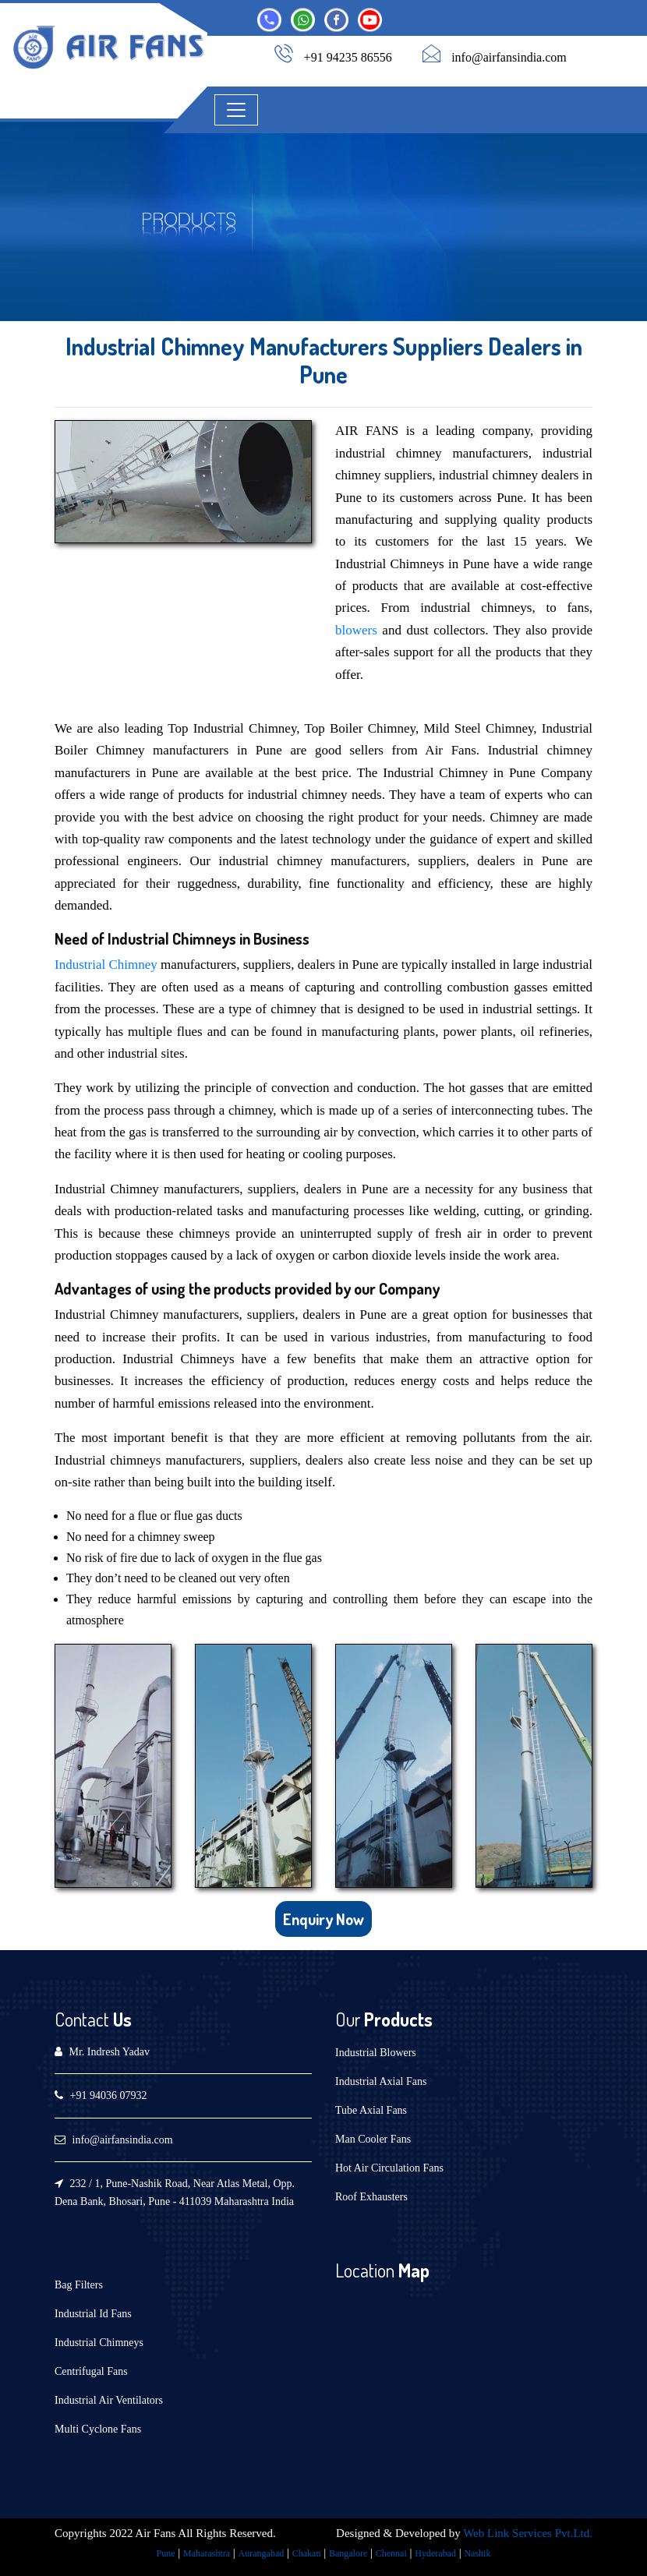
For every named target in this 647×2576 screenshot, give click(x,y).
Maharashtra (206, 2553)
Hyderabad (435, 2553)
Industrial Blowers (375, 2052)
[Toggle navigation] (236, 109)
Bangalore (348, 2553)
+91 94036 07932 (108, 2095)
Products (396, 2019)
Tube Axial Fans (371, 2110)
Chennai (391, 2553)
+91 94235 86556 (348, 57)
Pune (166, 2553)
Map (412, 2270)
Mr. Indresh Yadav (109, 2052)
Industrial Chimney (106, 964)
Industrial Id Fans (93, 2314)
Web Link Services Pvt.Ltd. (527, 2533)
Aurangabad (262, 2553)
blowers (356, 630)
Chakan (306, 2553)
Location (364, 2270)
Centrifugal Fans (91, 2371)
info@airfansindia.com (509, 57)
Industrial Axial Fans (380, 2081)
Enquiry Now (323, 1919)
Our (347, 2019)
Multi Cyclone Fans (98, 2429)
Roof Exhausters (371, 2197)
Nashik (477, 2553)
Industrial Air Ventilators (109, 2400)
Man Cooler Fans (373, 2139)
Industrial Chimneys (99, 2342)
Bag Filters (79, 2285)
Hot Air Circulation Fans (389, 2168)
